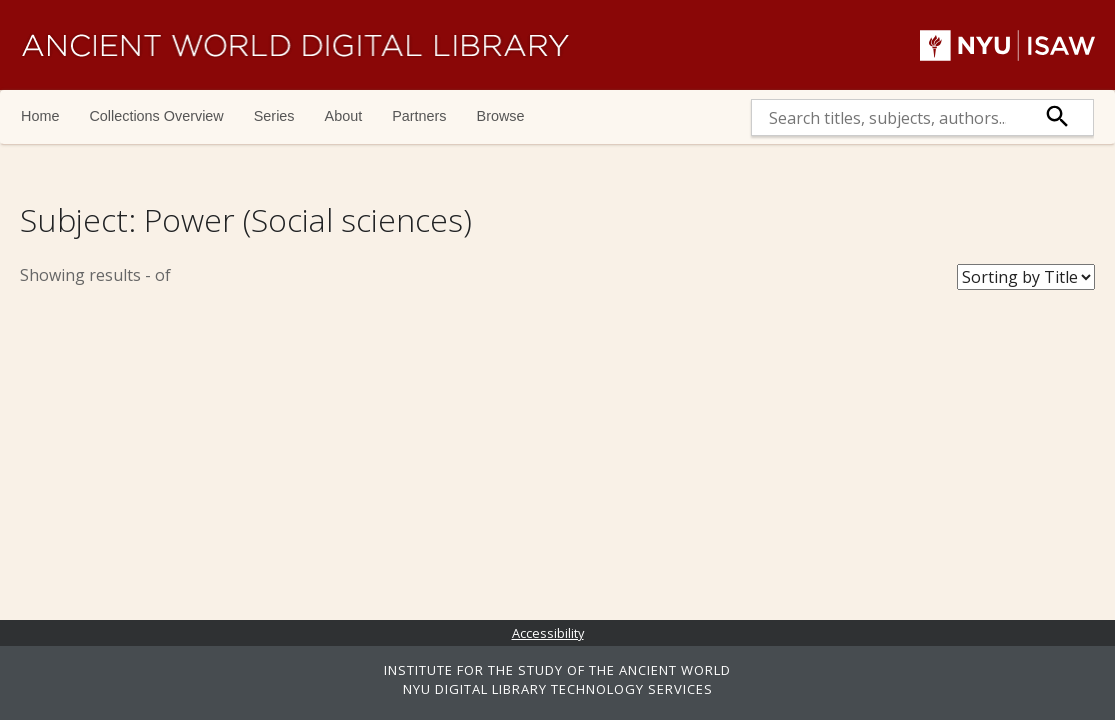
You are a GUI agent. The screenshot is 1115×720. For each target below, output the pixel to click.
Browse (501, 116)
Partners (419, 116)
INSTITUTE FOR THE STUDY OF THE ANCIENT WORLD (557, 670)
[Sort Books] (1026, 277)
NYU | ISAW (1007, 45)
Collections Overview (156, 116)
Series (274, 116)
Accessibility (548, 633)
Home (40, 116)
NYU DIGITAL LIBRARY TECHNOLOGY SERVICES (558, 689)
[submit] (1058, 117)
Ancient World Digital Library (295, 45)
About (344, 116)
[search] (887, 117)
